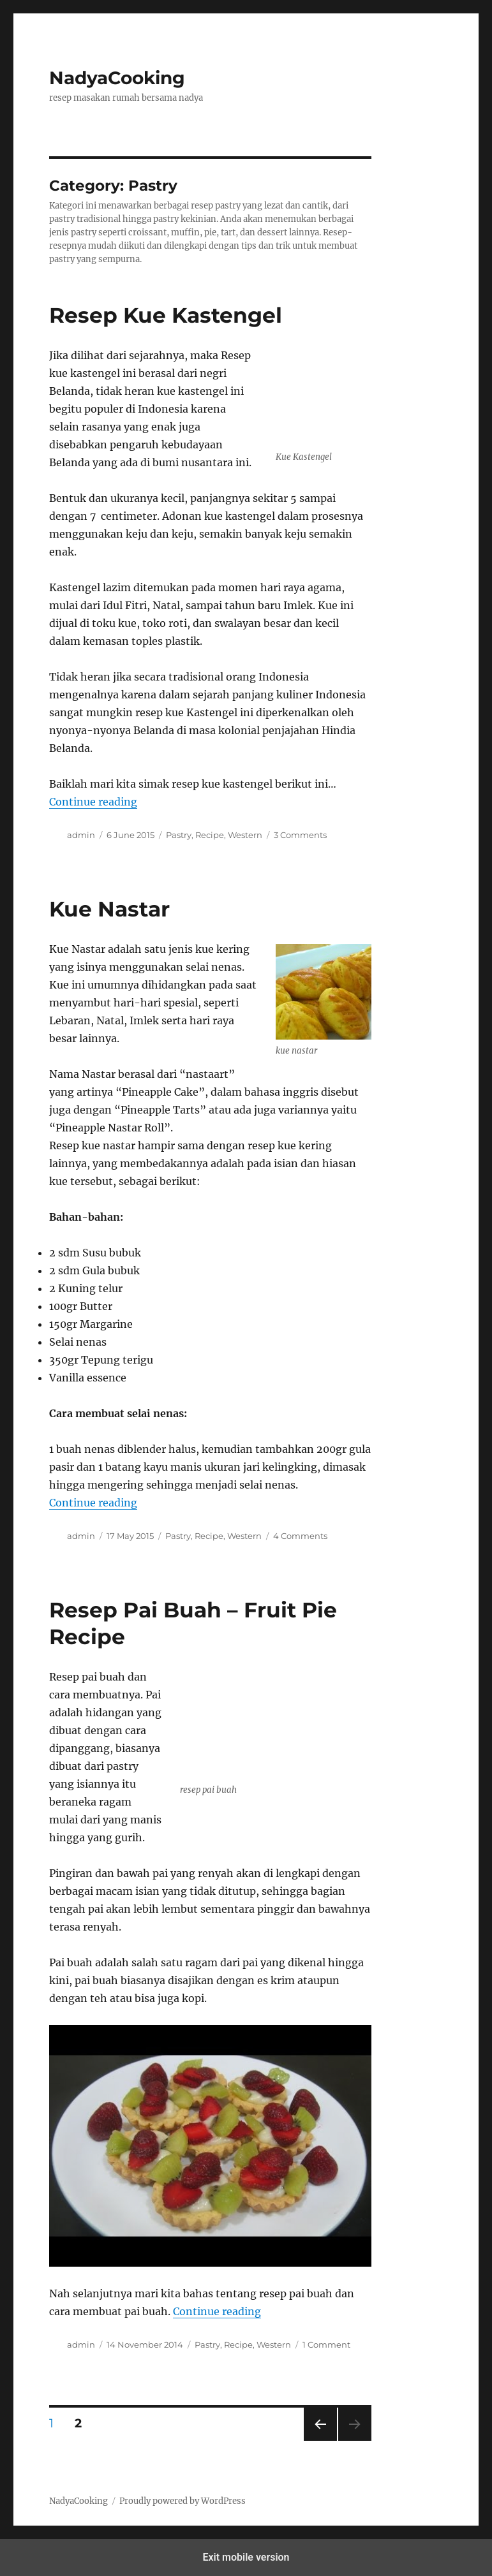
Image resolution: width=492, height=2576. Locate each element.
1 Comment (326, 2344)
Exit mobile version (245, 2557)
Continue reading (93, 801)
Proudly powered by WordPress (182, 2501)
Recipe (209, 835)
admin (81, 835)
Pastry (178, 835)
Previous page (320, 2440)
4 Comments (300, 1536)
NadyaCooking (117, 78)
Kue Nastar (109, 909)
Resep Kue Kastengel (165, 315)
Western (245, 835)
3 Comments (300, 835)
